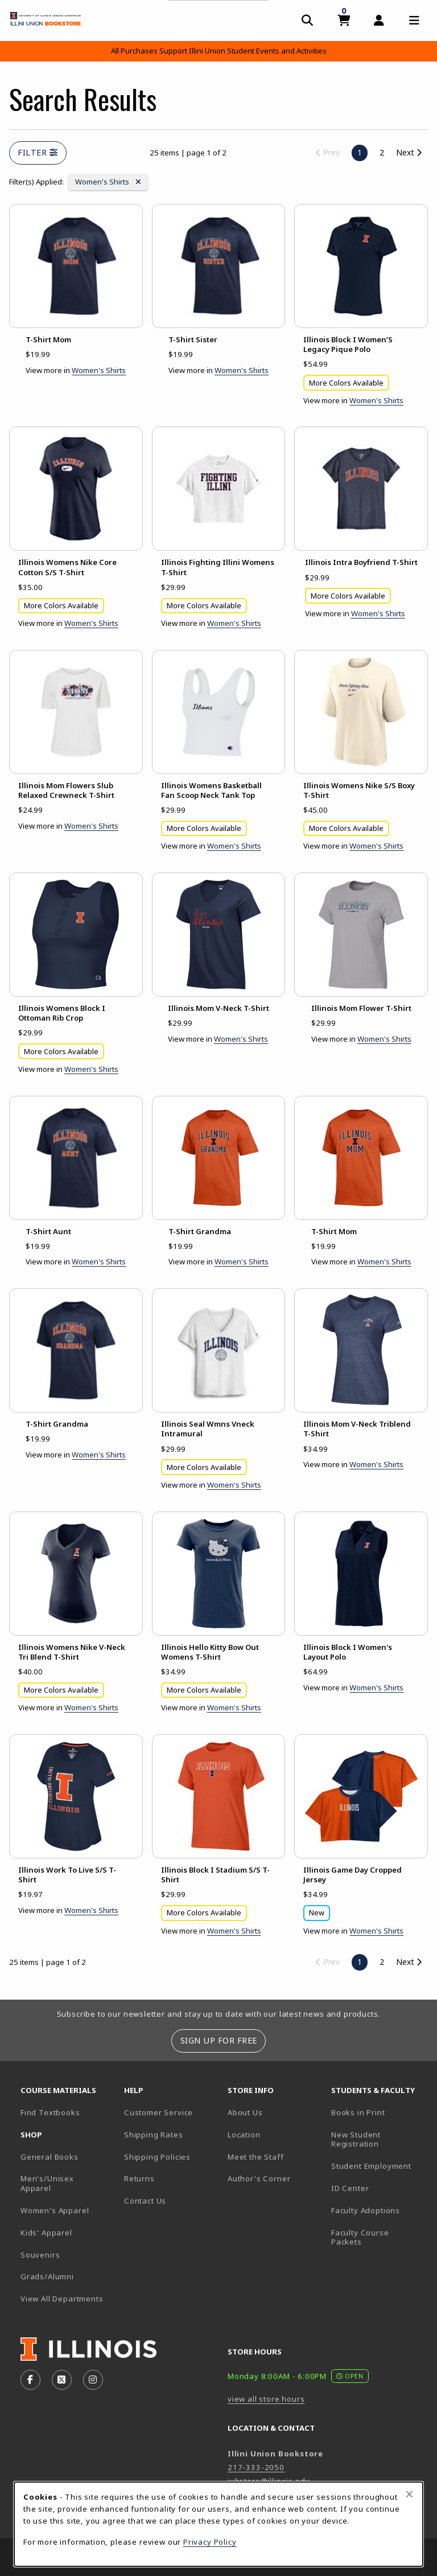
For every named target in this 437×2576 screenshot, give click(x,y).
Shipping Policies (157, 2157)
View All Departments (62, 2299)
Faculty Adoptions (365, 2210)
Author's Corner (259, 2178)
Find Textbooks (50, 2112)
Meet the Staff (256, 2157)
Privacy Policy (210, 2542)
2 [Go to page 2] (382, 152)
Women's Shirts (108, 181)
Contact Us (145, 2201)
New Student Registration (356, 2139)
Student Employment (378, 2165)
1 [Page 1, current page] (359, 152)
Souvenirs (40, 2255)
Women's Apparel (54, 2210)
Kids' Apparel (46, 2232)
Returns (139, 2178)
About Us (245, 2112)
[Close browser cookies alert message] (409, 2494)
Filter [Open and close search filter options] (37, 152)
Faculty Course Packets (360, 2237)
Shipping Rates (153, 2134)
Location (244, 2134)
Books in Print (378, 2112)
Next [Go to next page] (409, 152)
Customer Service (158, 2112)
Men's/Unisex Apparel (47, 2183)
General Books (49, 2157)
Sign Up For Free (218, 2040)
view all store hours (266, 2399)
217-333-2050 (256, 2467)
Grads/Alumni (47, 2276)
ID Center (378, 2187)
